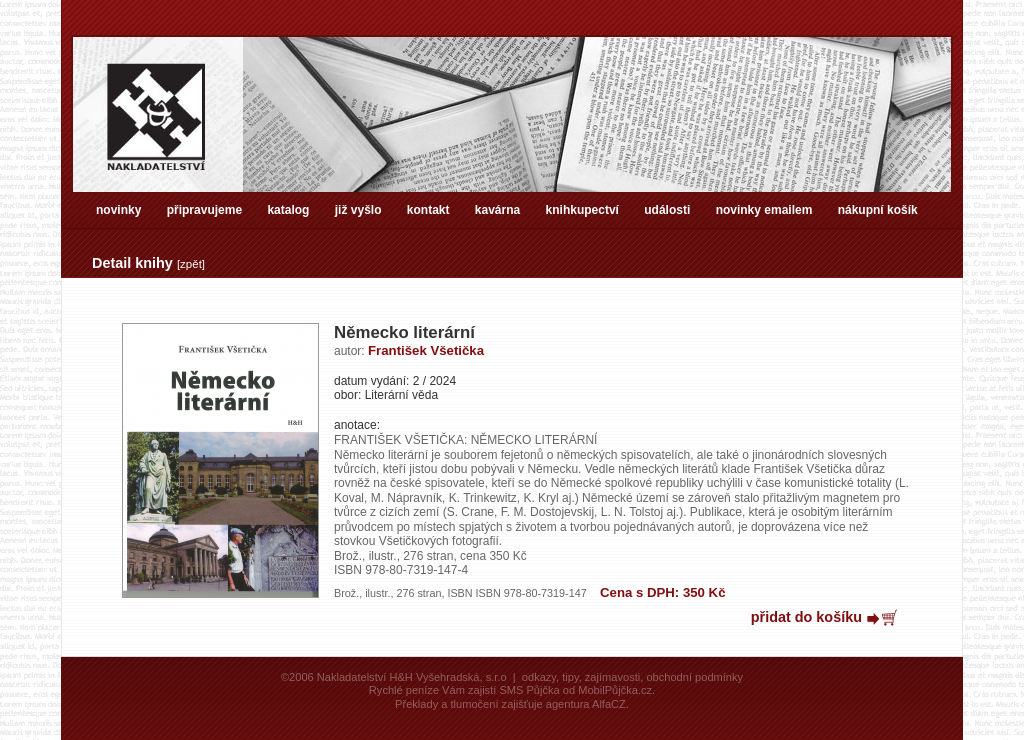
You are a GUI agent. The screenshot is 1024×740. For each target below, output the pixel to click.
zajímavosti (612, 677)
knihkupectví (582, 210)
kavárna (497, 210)
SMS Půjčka (529, 690)
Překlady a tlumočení (446, 704)
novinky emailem (764, 210)
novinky (118, 210)
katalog (288, 210)
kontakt (428, 210)
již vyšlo (358, 210)
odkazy (539, 677)
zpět (191, 264)
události (667, 210)
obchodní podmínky (694, 677)
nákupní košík (878, 210)
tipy (570, 677)
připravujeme (204, 210)
